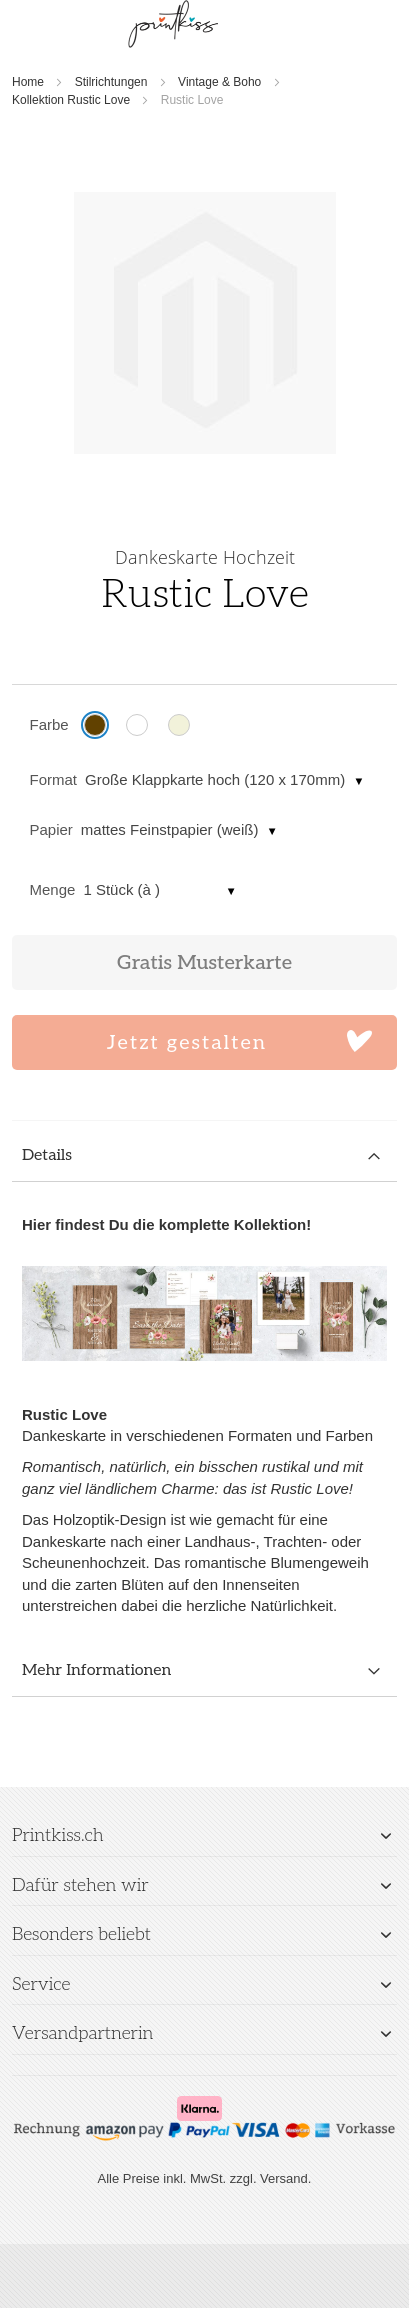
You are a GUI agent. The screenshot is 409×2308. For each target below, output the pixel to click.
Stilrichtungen (111, 82)
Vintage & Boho (219, 82)
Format (54, 779)
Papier (51, 829)
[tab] (204, 1156)
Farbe (49, 724)
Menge (53, 889)
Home (28, 82)
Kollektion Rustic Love (71, 100)
